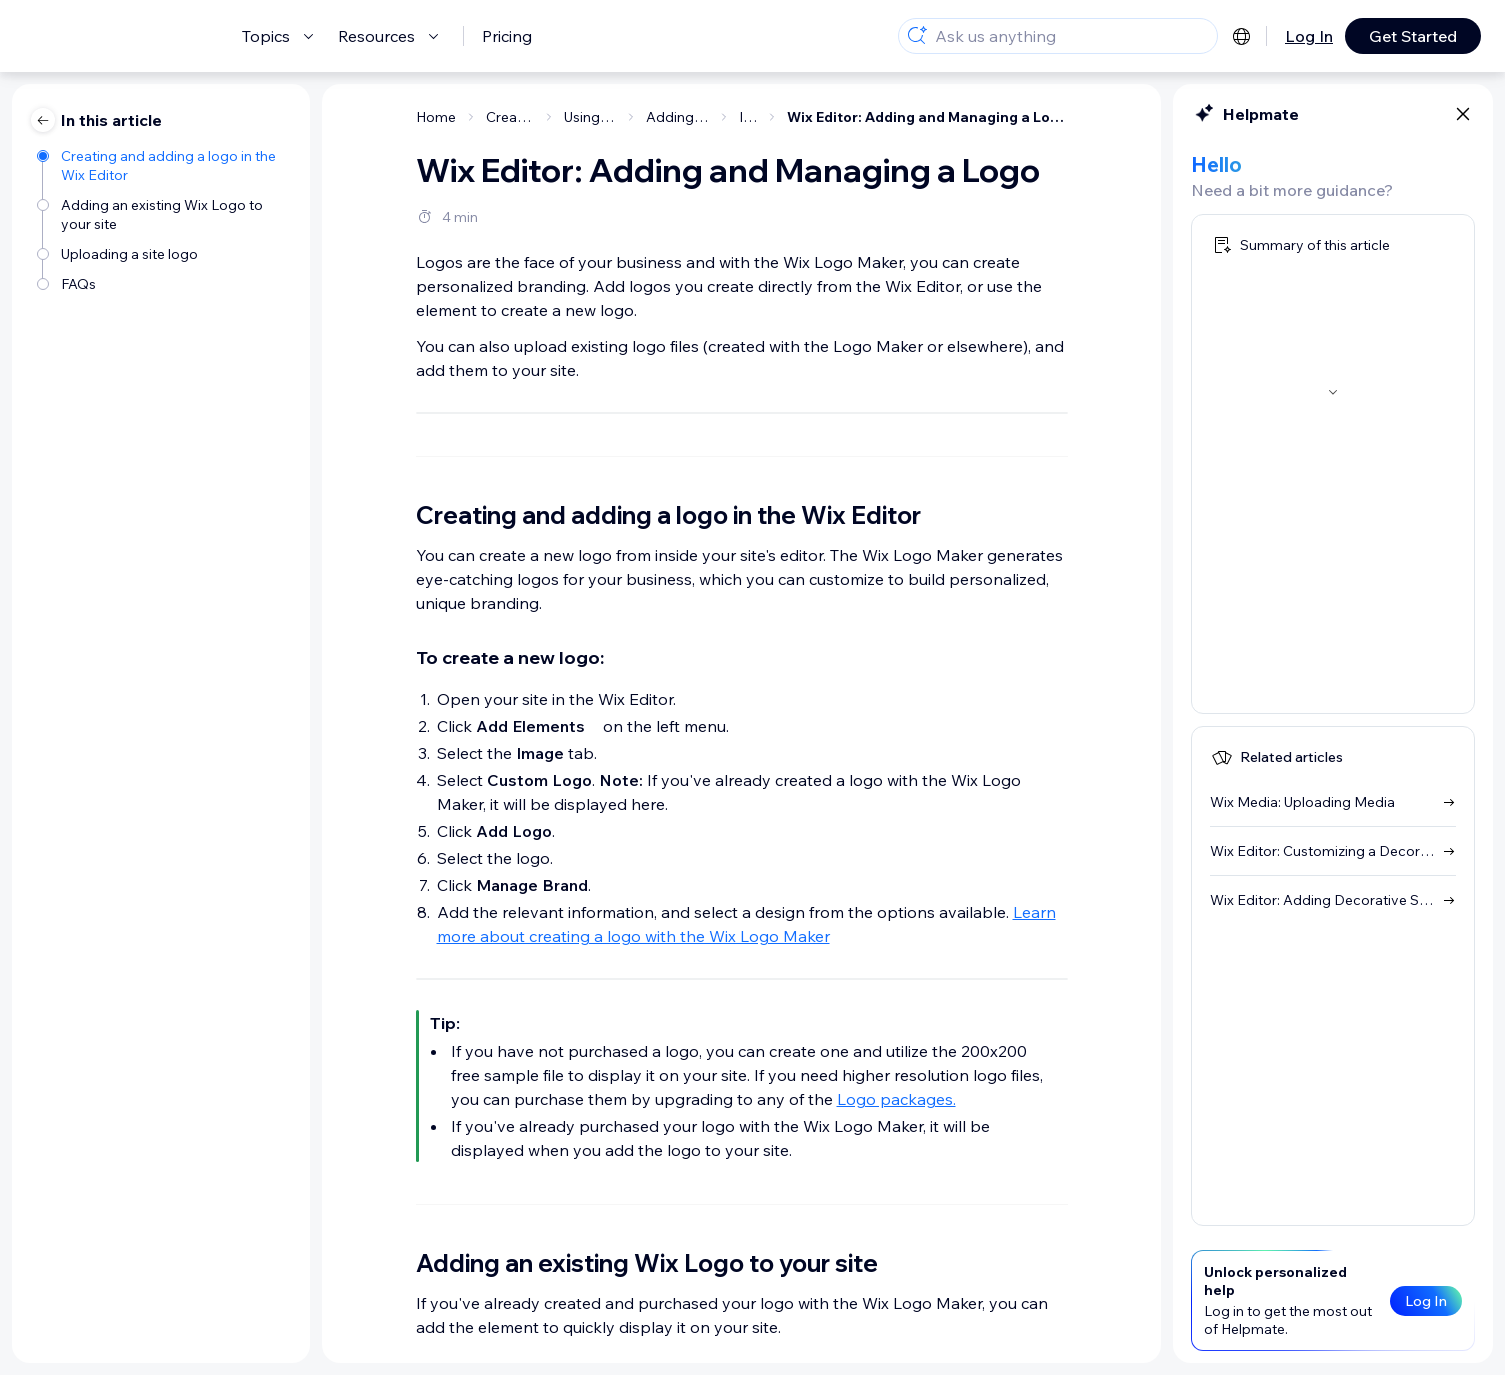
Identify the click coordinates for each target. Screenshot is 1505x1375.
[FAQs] (163, 282)
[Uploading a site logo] (163, 252)
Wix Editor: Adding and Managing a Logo (927, 117)
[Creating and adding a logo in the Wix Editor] (163, 164)
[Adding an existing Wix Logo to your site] (163, 213)
